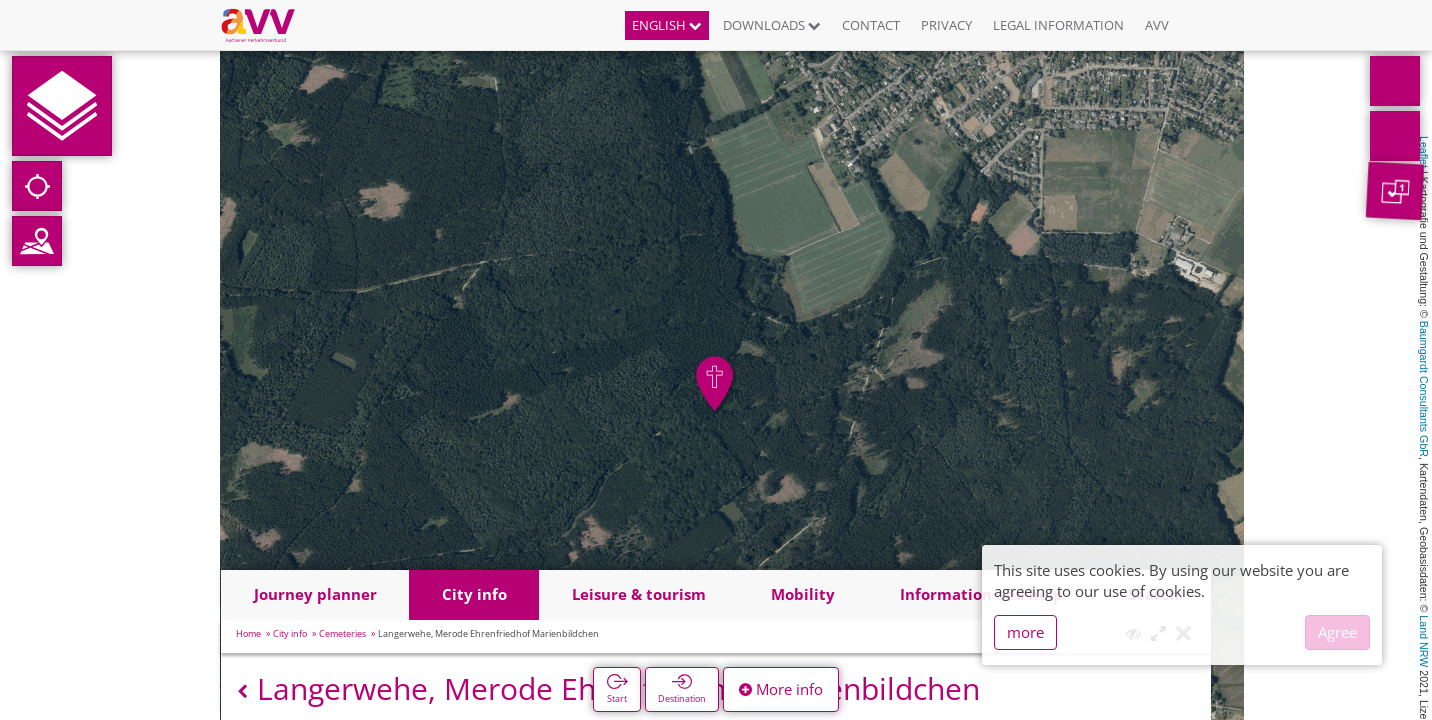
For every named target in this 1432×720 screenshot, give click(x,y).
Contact (871, 25)
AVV (1157, 25)
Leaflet (1424, 152)
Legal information (1058, 25)
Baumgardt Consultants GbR (1424, 389)
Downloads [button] (772, 25)
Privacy (946, 25)
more (1025, 632)
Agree (1337, 632)
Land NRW (1424, 641)
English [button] (667, 25)
